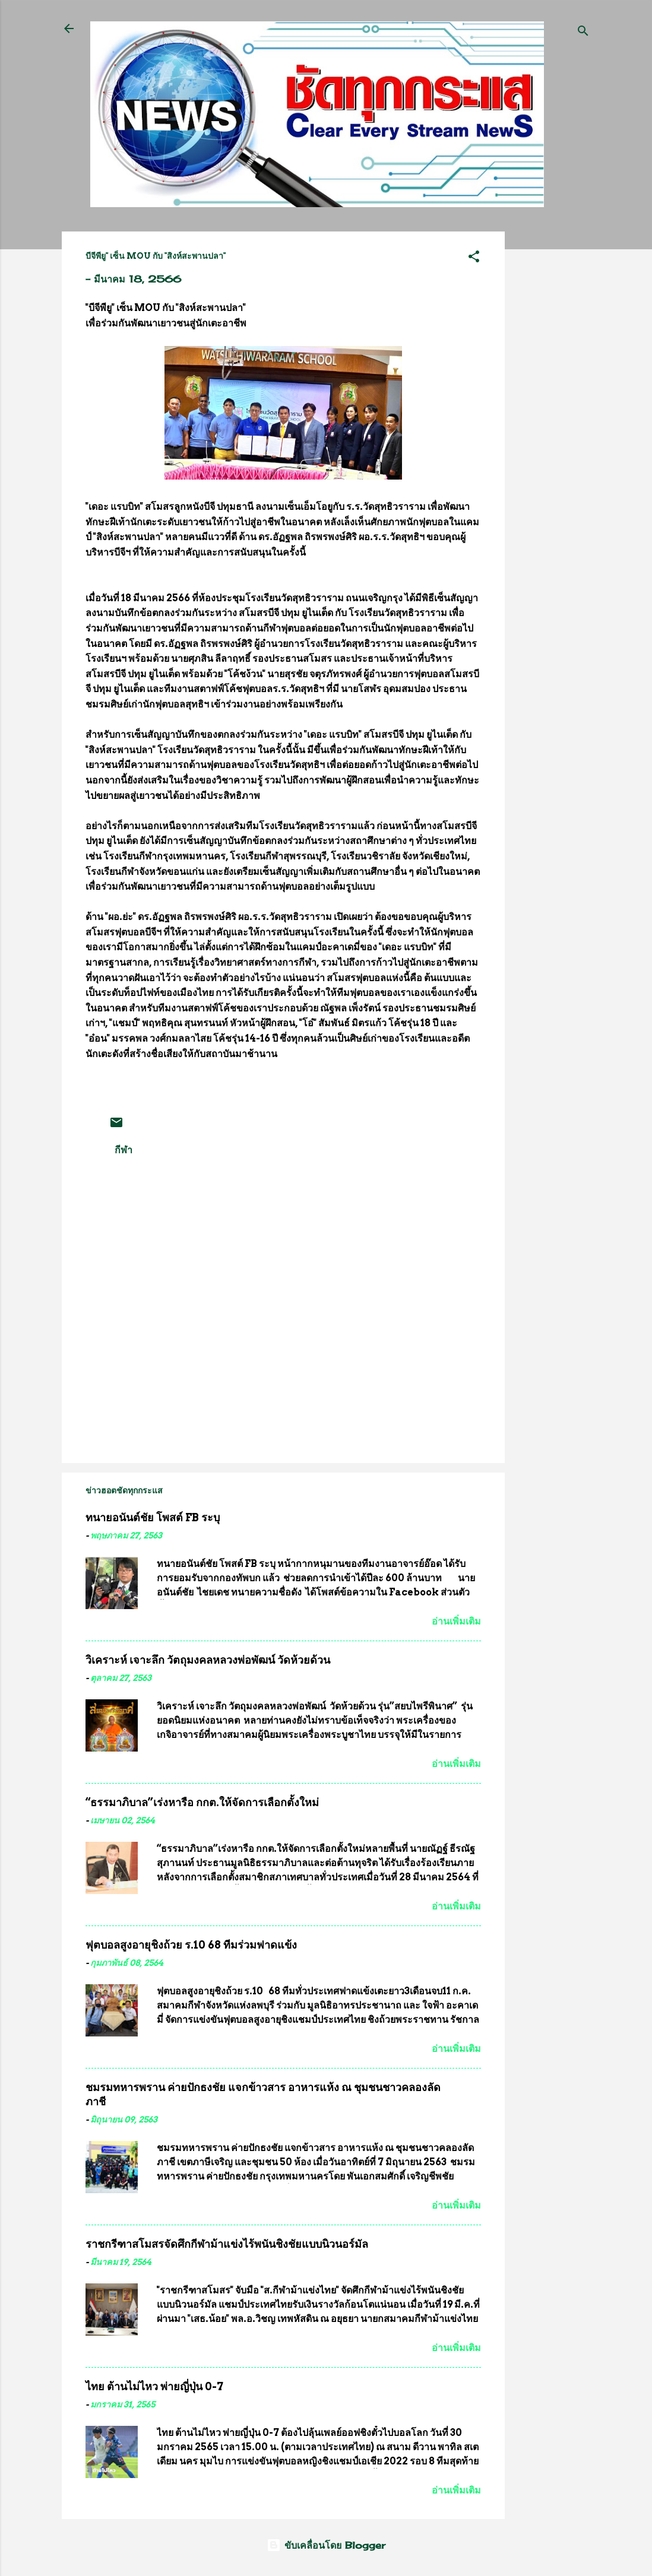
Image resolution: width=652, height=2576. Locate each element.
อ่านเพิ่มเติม (456, 1621)
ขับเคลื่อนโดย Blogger (326, 2545)
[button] (474, 258)
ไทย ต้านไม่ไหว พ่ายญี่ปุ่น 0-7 (154, 2386)
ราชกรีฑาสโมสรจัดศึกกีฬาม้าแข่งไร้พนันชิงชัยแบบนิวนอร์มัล (227, 2244)
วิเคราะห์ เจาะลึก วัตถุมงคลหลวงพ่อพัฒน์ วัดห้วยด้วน (208, 1660)
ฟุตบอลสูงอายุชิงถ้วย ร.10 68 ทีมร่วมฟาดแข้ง (191, 1945)
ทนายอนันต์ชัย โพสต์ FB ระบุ (153, 1517)
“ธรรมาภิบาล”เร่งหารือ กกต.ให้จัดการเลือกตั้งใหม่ (202, 1802)
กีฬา (123, 1150)
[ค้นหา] (583, 32)
